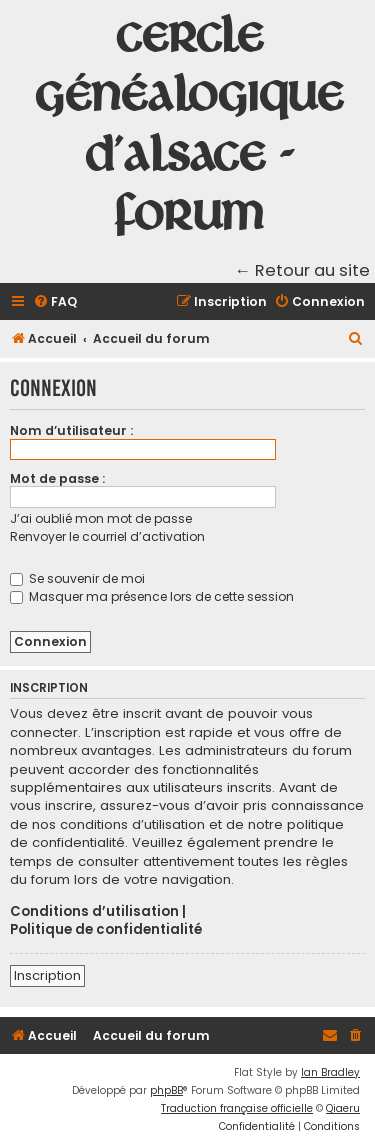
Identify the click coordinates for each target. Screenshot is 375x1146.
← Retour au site (303, 270)
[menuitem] (55, 302)
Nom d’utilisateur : (71, 430)
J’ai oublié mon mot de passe (101, 518)
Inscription (47, 975)
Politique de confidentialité (106, 930)
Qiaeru (343, 1108)
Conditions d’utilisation (94, 912)
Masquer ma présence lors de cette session (152, 596)
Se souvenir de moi (77, 578)
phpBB (166, 1090)
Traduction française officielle (237, 1108)
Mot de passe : (57, 478)
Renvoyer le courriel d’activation (107, 536)
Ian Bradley (330, 1072)
